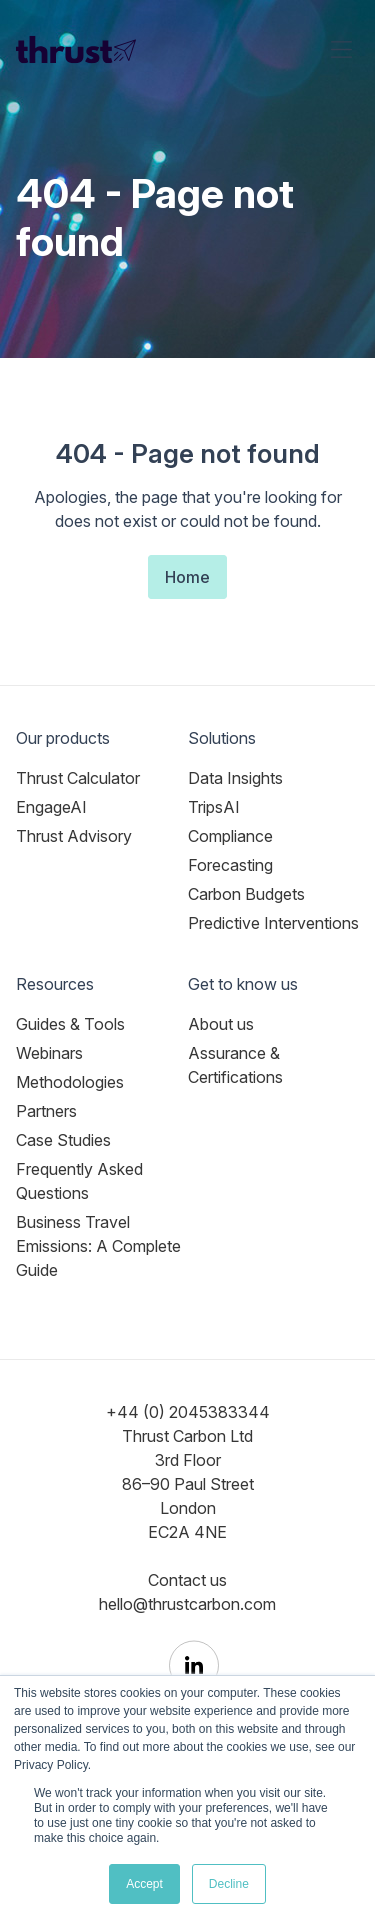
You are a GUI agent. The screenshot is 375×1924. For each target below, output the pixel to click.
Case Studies (63, 1140)
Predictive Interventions (273, 923)
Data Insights (235, 778)
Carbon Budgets (246, 894)
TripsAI (214, 807)
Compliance (230, 836)
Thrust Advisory (74, 836)
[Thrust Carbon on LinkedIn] (194, 1665)
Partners (46, 1111)
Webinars (49, 1053)
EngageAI (51, 807)
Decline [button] (229, 1884)
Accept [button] (144, 1884)
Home (187, 577)
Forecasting (230, 865)
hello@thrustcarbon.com (187, 1604)
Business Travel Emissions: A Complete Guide (98, 1246)
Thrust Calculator (78, 778)
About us (221, 1024)
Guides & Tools (70, 1024)
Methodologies (70, 1082)
